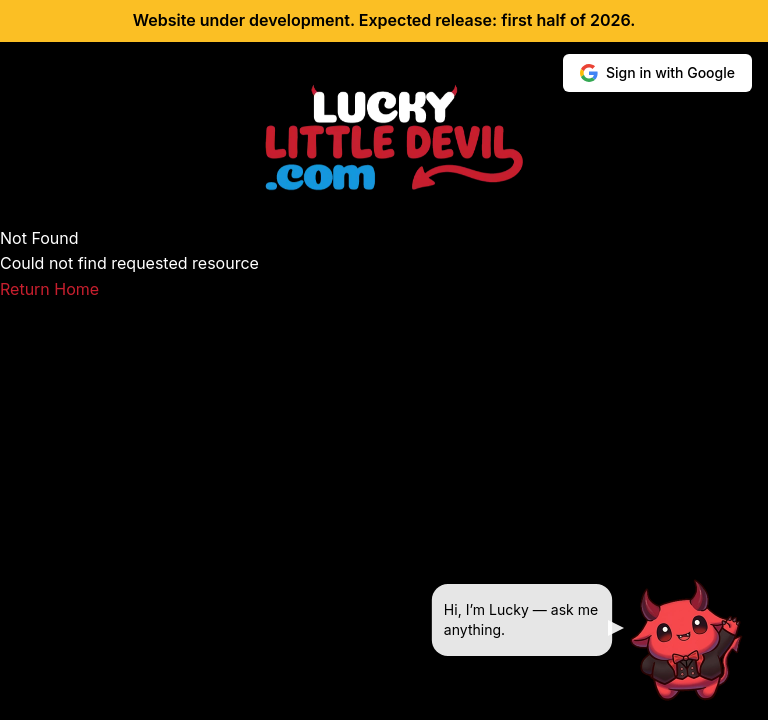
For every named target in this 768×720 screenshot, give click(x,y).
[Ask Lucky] (688, 640)
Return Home (49, 289)
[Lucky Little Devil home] (384, 138)
